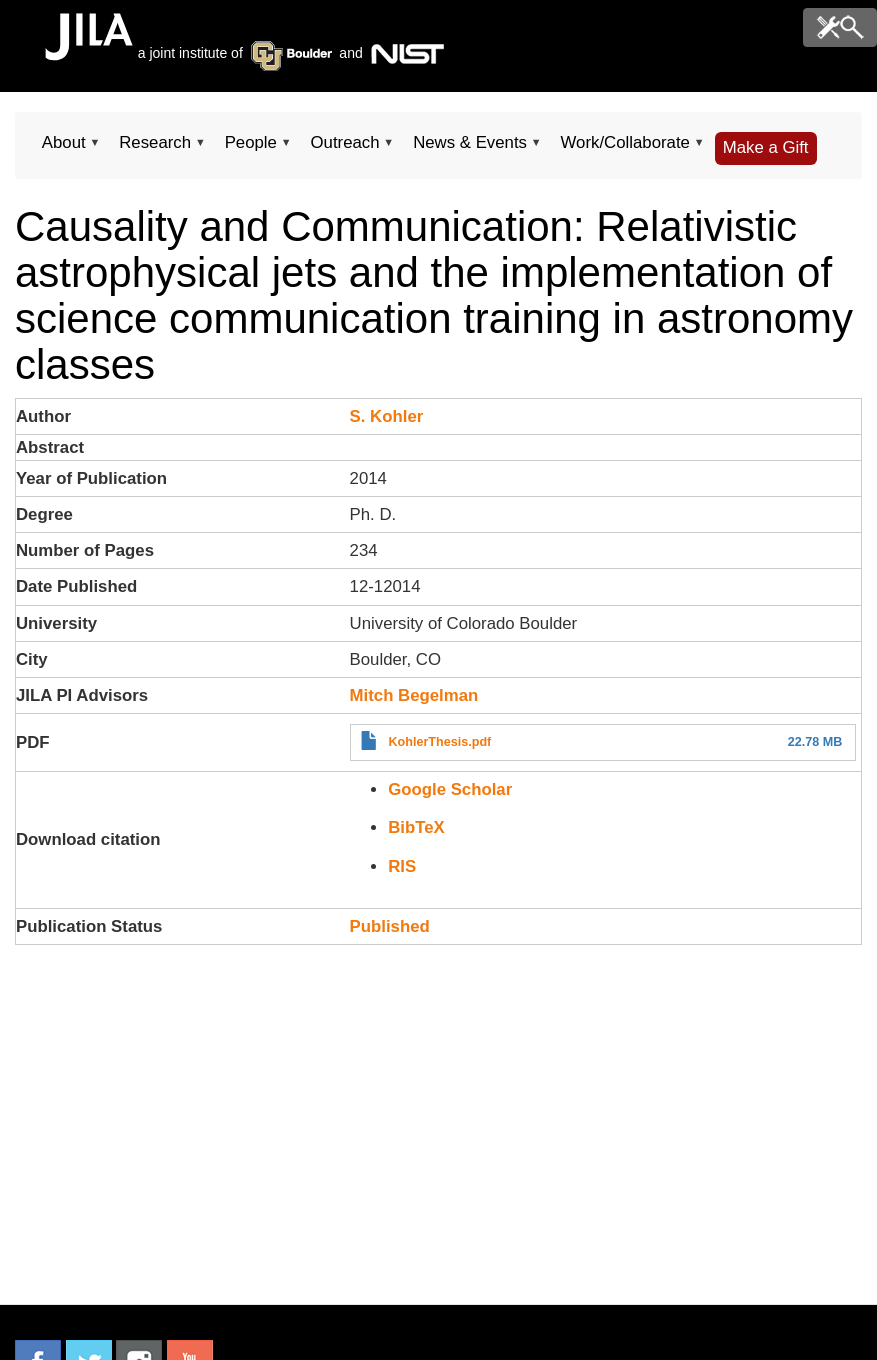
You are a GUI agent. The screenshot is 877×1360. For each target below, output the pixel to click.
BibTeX (416, 827)
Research (154, 148)
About (63, 148)
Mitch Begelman (414, 695)
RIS (402, 866)
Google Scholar (450, 789)
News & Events (469, 148)
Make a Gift (766, 147)
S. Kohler (387, 416)
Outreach (345, 148)
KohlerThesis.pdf (439, 742)
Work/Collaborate (625, 148)
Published (390, 926)
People (251, 148)
